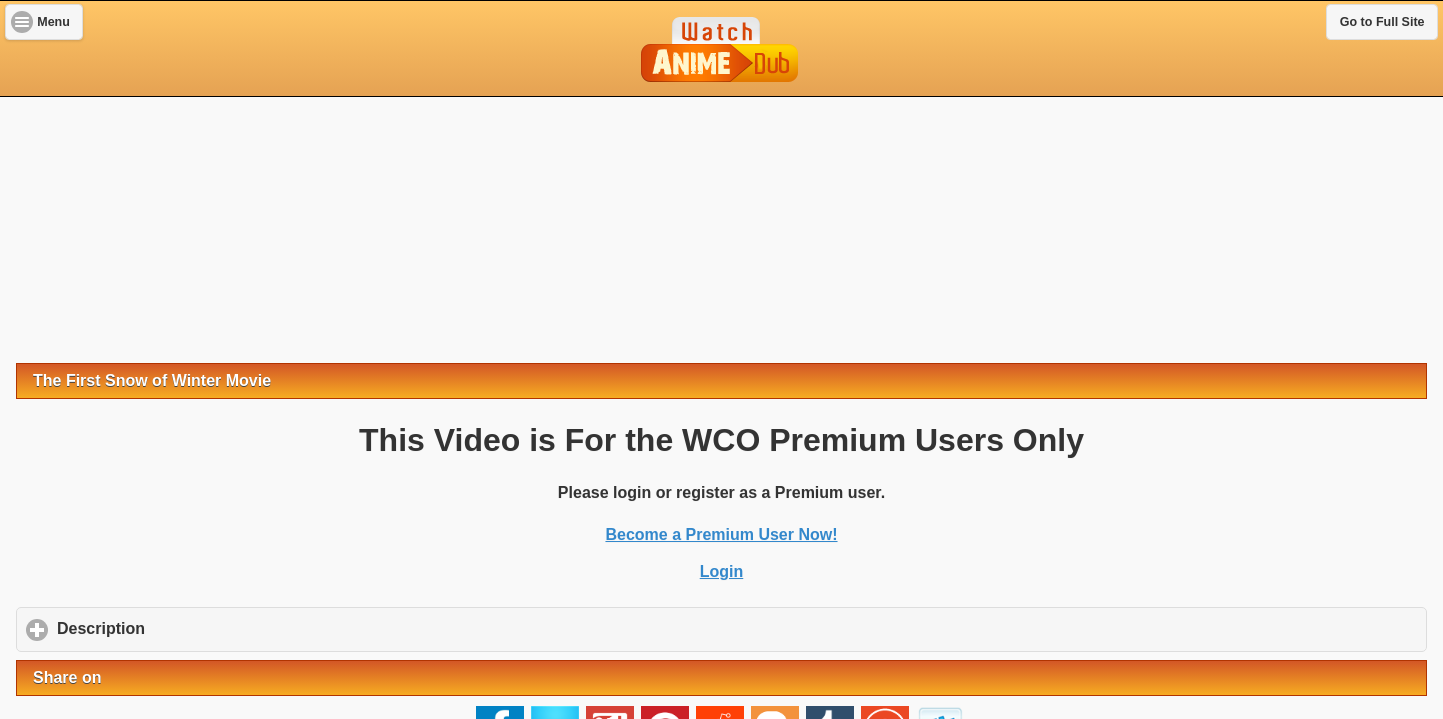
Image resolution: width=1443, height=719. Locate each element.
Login (722, 571)
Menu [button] (53, 22)
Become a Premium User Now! (721, 534)
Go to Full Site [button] (1382, 22)
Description (194, 628)
